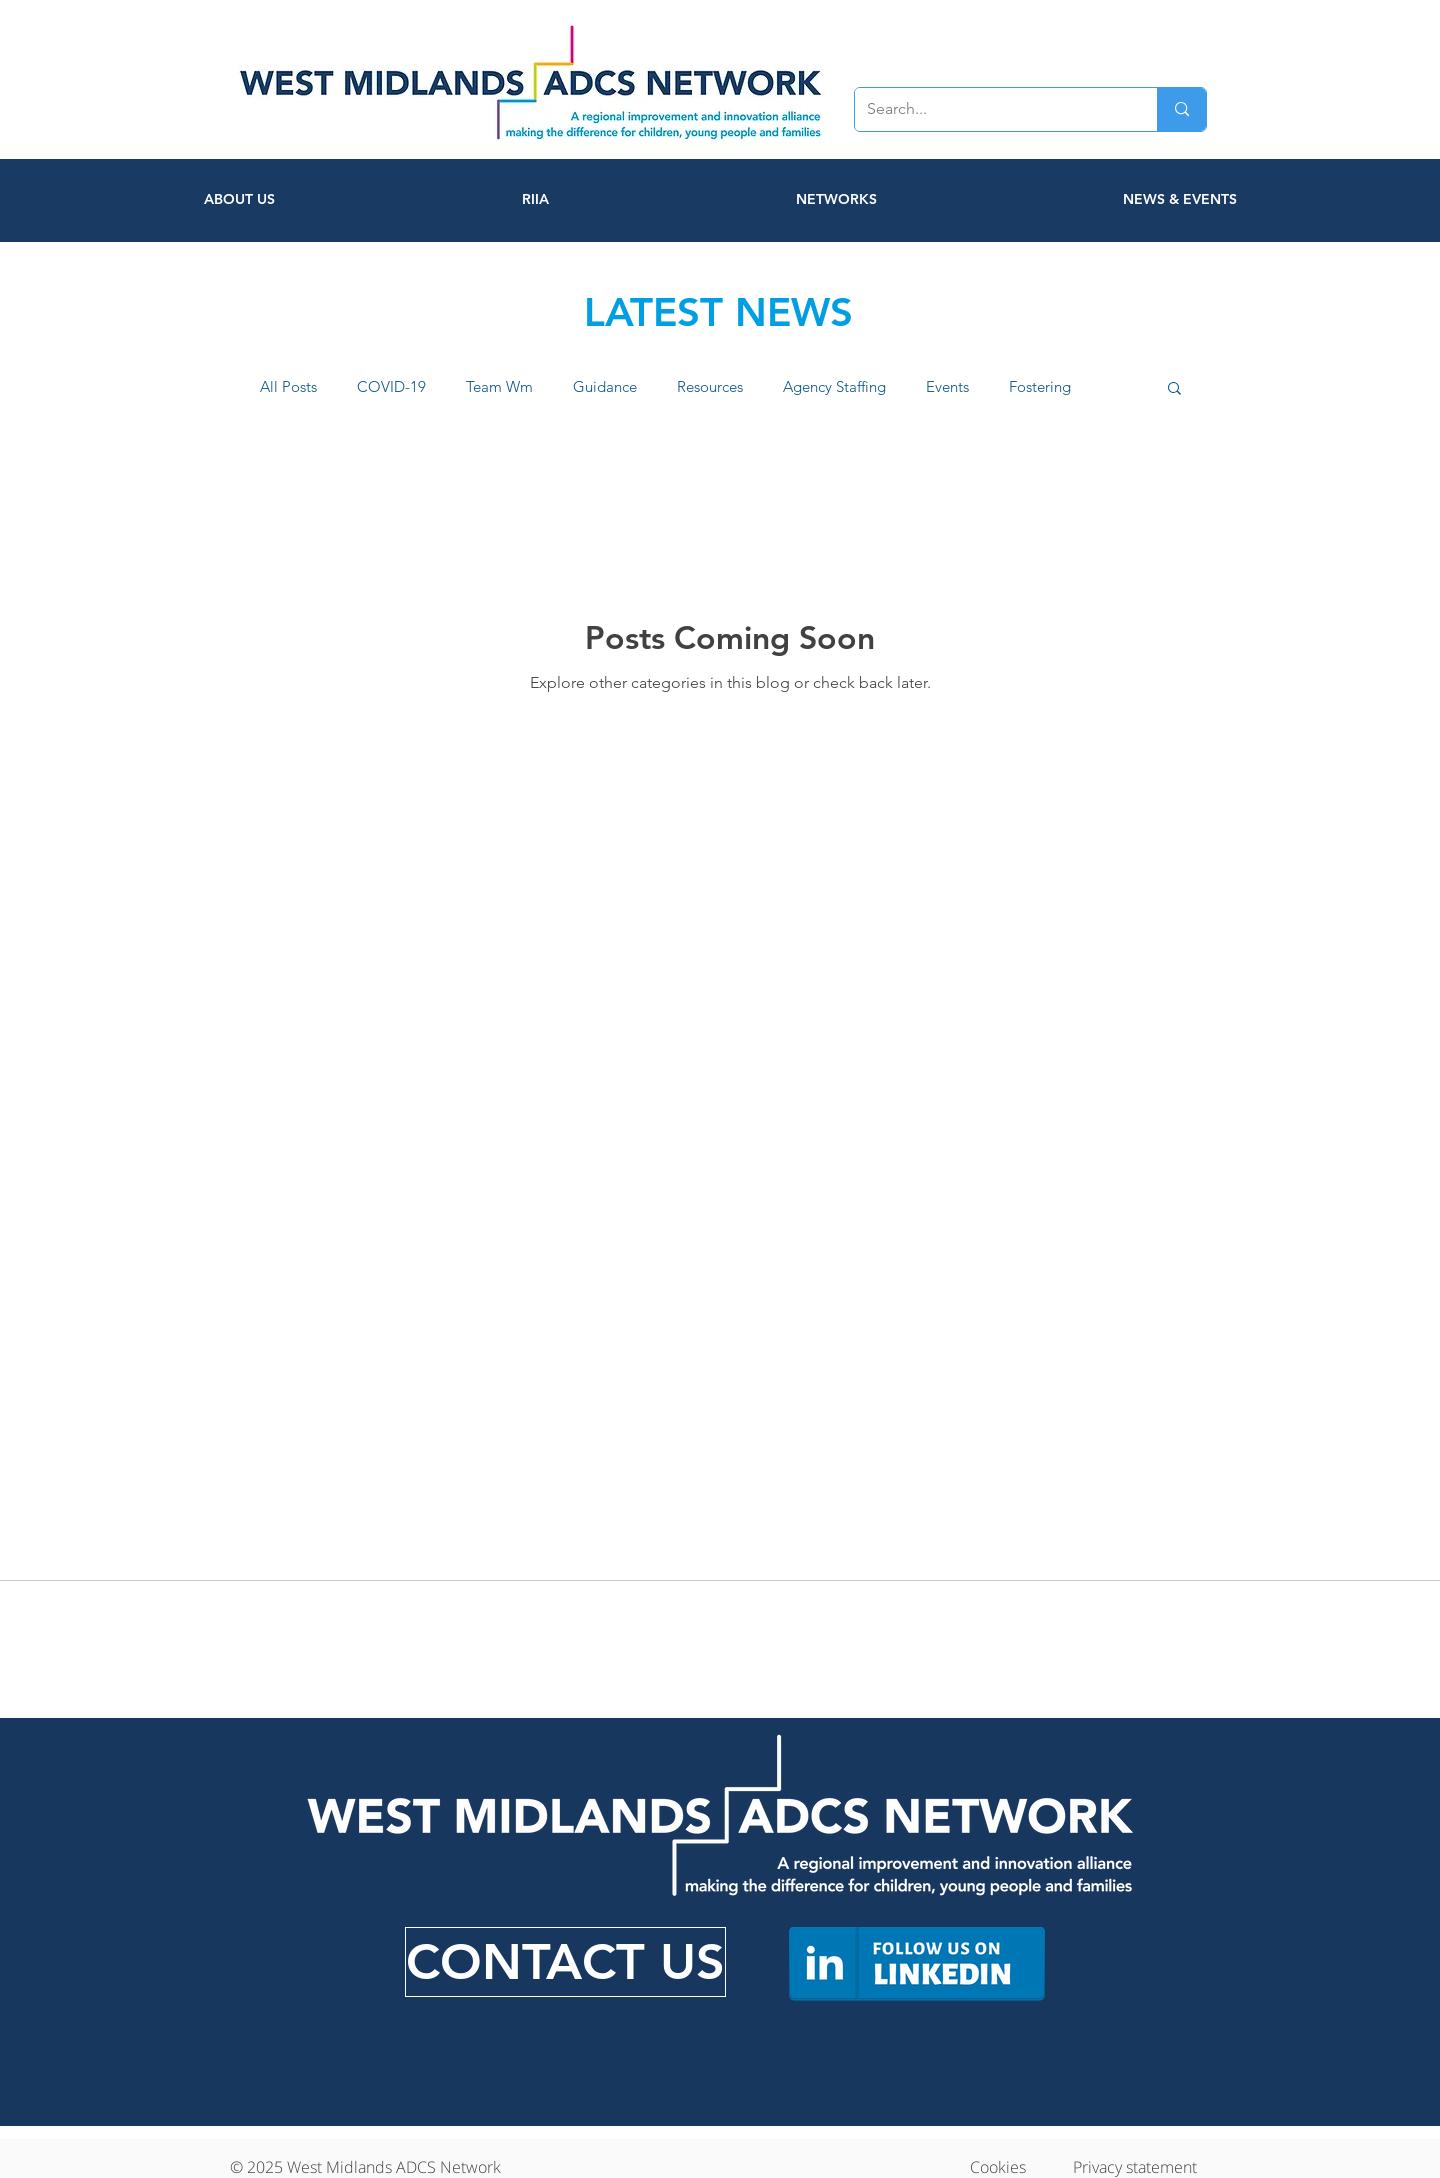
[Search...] (991, 109)
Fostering (1040, 387)
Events (947, 387)
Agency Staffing (834, 387)
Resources (710, 387)
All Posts (288, 387)
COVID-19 (391, 387)
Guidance (605, 387)
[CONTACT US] (565, 1962)
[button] (1174, 389)
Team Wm (499, 387)
